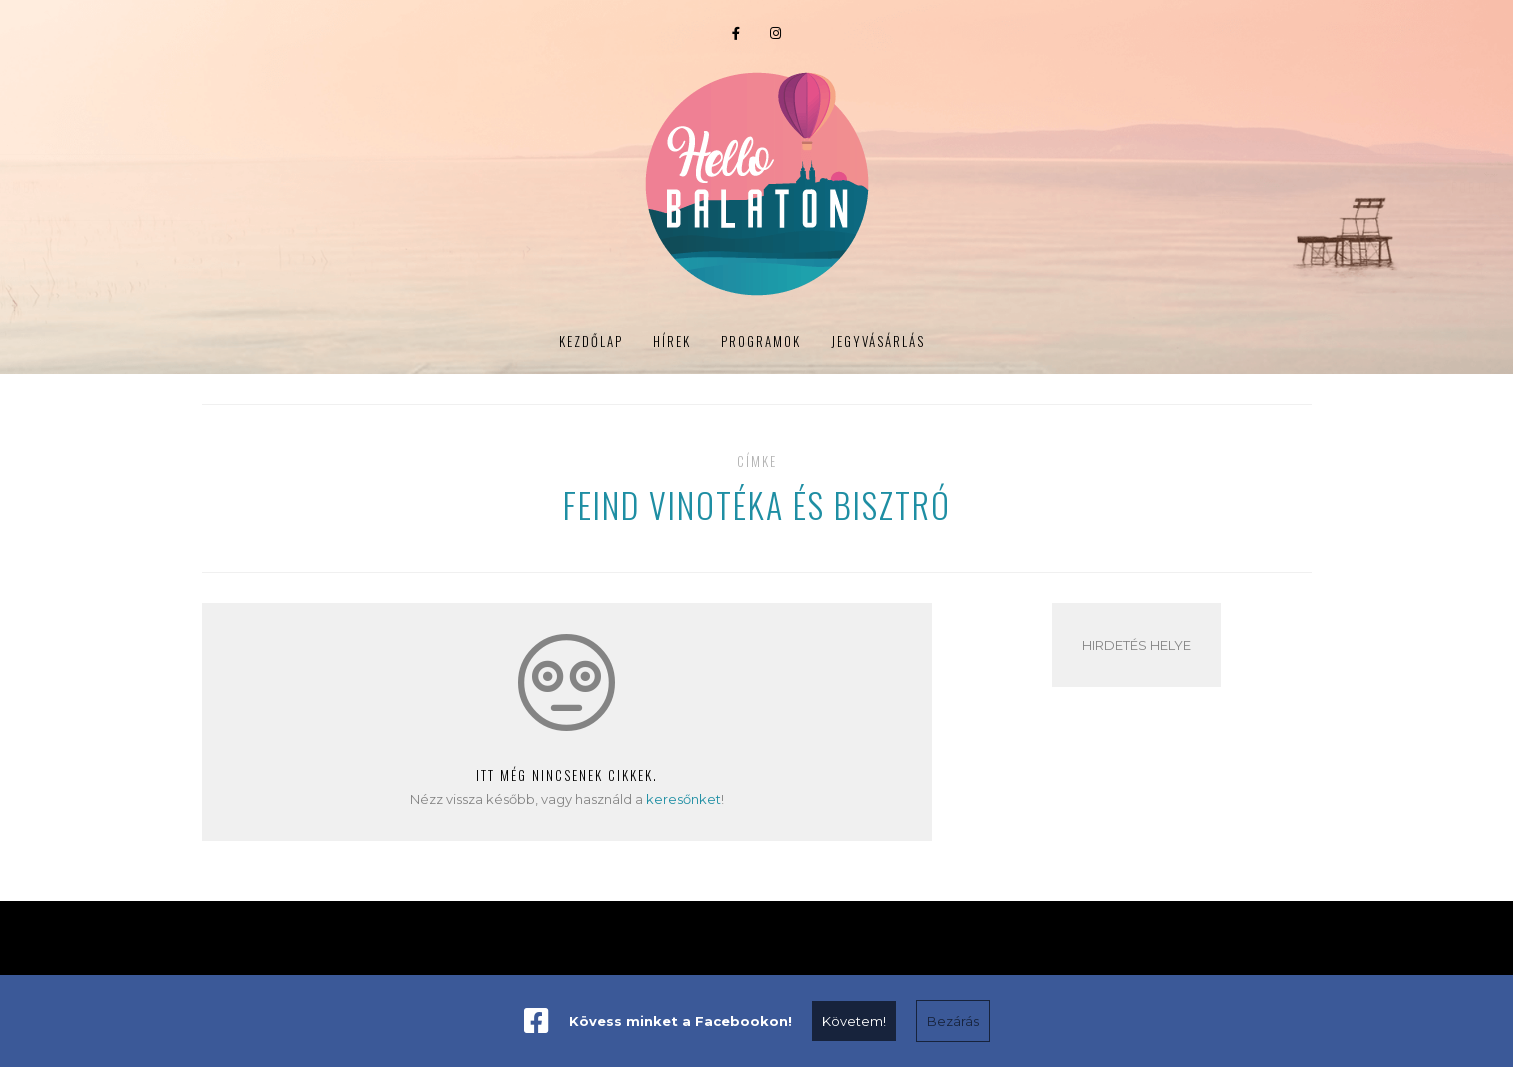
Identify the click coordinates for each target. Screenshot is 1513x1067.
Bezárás (953, 1021)
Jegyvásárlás (1220, 187)
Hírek (268, 187)
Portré (1118, 187)
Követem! (854, 1021)
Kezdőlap (591, 341)
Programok (357, 187)
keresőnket (683, 799)
